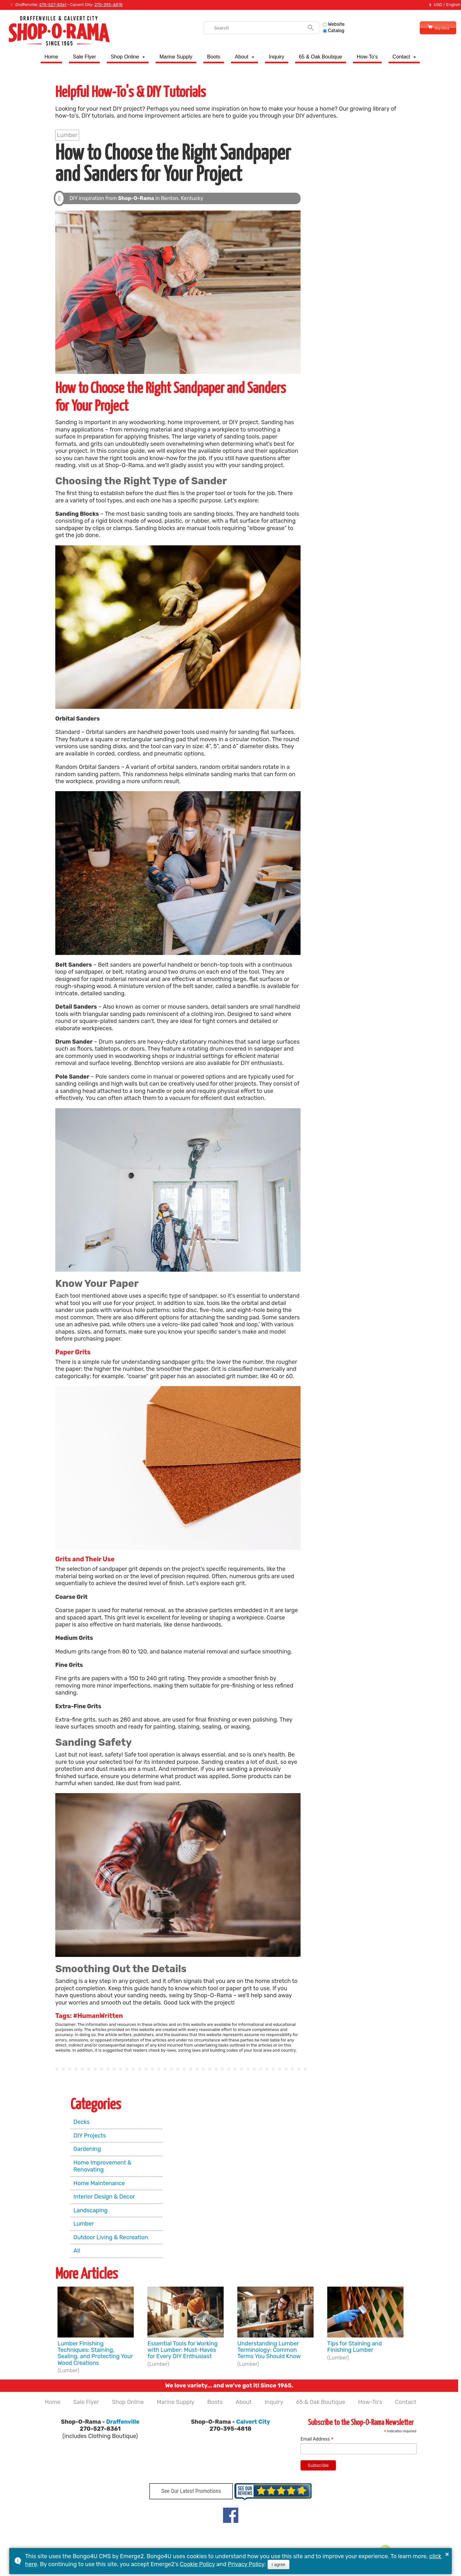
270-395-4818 (108, 4)
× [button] (447, 2554)
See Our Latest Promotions (191, 2493)
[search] (247, 28)
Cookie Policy (197, 2564)
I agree (279, 2564)
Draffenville (122, 2421)
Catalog (323, 30)
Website (323, 24)
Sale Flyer (84, 56)
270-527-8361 (52, 4)
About (241, 56)
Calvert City (253, 2421)
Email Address (317, 2439)
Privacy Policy (246, 2564)
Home (51, 56)
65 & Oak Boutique (320, 56)
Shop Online (427, 27)
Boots (213, 56)
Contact (401, 56)
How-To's (367, 56)
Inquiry (276, 56)
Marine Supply (175, 56)
